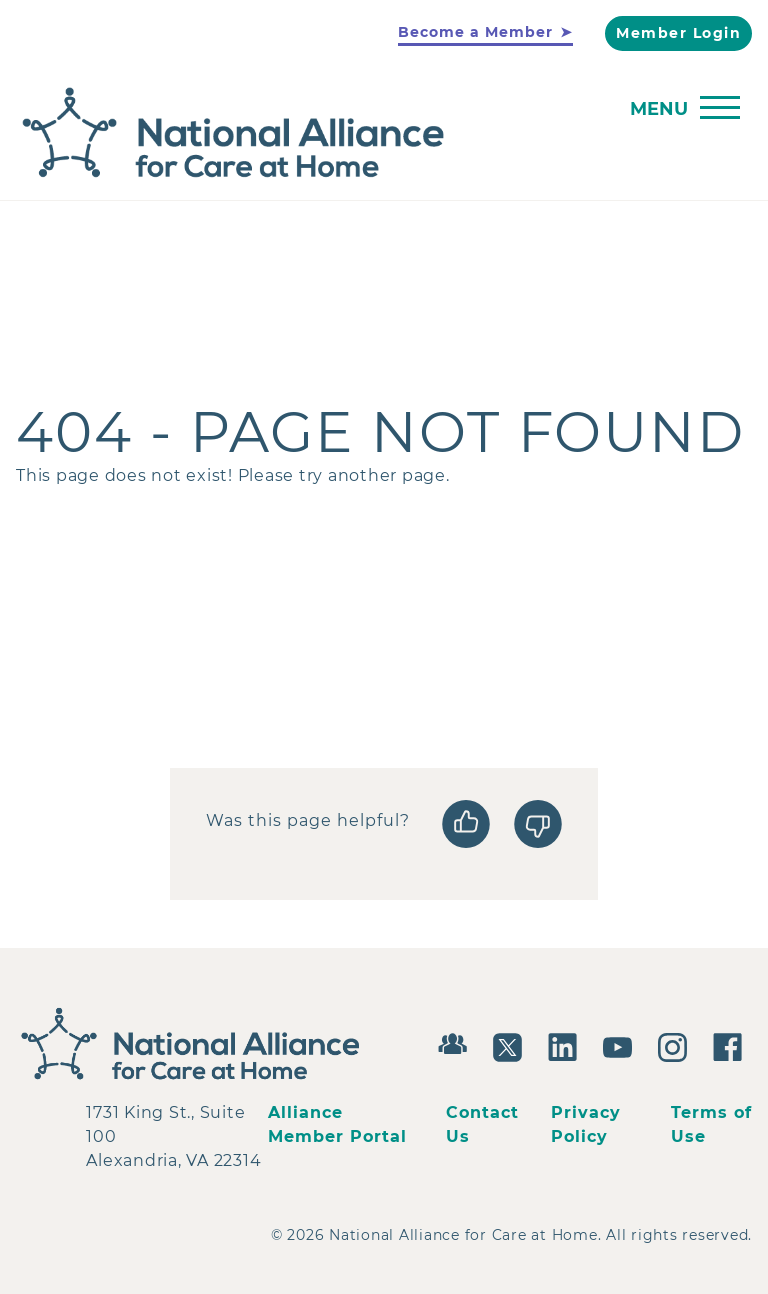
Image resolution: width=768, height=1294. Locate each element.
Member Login (678, 33)
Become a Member (475, 32)
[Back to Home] (379, 133)
